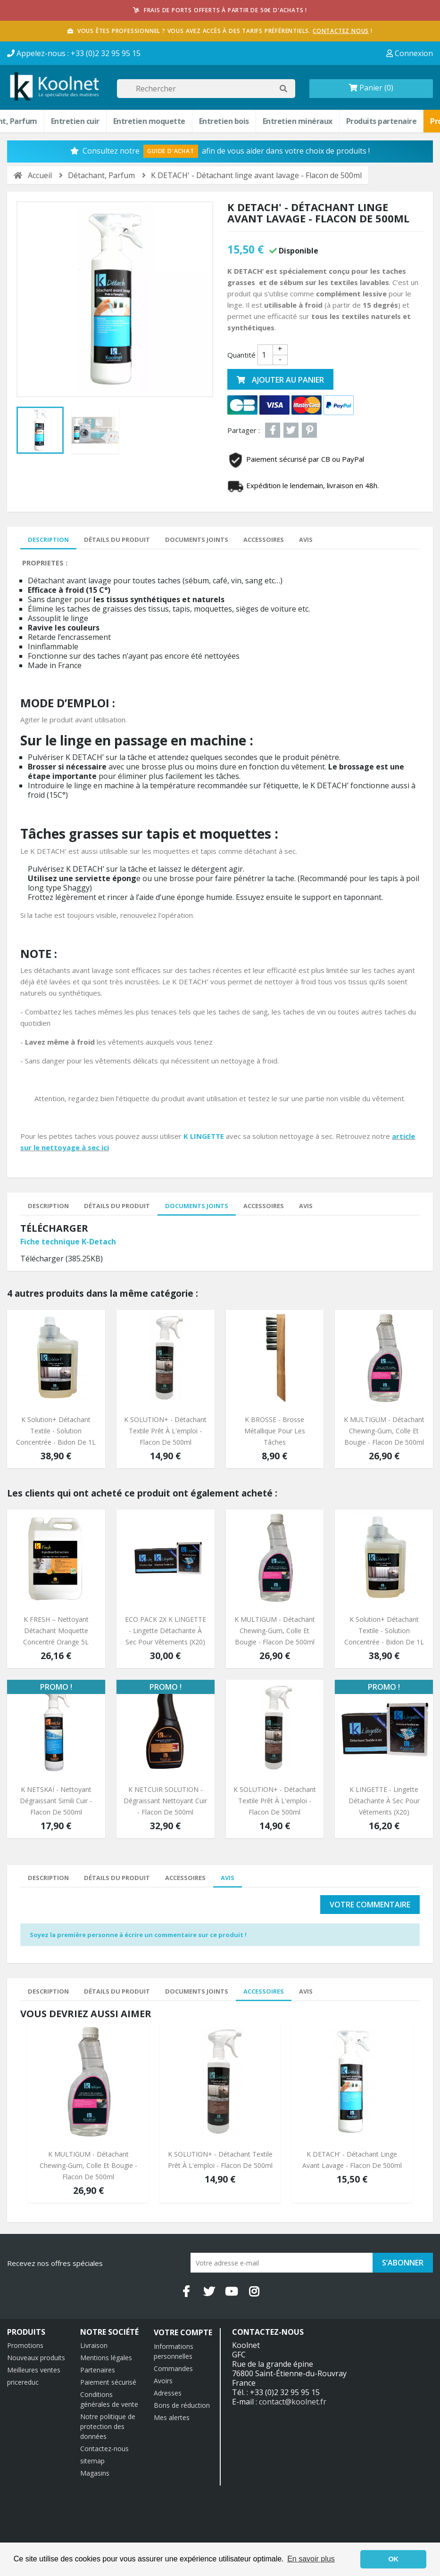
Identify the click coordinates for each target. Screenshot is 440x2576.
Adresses (168, 2392)
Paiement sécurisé (108, 2382)
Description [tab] (48, 539)
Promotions (25, 2345)
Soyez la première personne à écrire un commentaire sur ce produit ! (138, 1934)
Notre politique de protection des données (107, 2426)
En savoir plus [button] (311, 2559)
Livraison (94, 2345)
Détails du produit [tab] (117, 539)
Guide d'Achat (170, 151)
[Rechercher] (206, 88)
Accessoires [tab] (263, 539)
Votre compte (183, 2332)
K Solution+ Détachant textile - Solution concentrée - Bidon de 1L (56, 1431)
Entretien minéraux (297, 121)
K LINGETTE (203, 1136)
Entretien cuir (75, 121)
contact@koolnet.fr (292, 2401)
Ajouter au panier (280, 380)
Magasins (94, 2473)
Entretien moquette (149, 121)
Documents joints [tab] (196, 539)
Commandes (173, 2368)
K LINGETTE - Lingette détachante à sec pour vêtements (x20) (384, 1800)
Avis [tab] (306, 539)
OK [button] (393, 2559)
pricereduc (23, 2382)
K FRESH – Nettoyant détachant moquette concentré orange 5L (56, 1630)
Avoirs (163, 2380)
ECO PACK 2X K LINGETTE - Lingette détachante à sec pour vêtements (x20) (165, 1630)
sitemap (92, 2460)
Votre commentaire (370, 1904)
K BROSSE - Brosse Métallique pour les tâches (274, 1431)
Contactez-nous (104, 2448)
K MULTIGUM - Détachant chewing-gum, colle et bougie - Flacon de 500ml (384, 1431)
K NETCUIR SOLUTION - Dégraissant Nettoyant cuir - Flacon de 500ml (165, 1800)
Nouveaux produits (36, 2357)
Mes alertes (172, 2417)
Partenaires (97, 2369)
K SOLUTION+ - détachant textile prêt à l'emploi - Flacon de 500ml (165, 1431)
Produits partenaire (381, 121)
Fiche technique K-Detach (68, 1241)
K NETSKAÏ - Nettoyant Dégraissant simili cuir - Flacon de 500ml (56, 1800)
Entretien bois (224, 121)
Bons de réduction (182, 2405)
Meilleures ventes (33, 2369)
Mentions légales (106, 2357)
